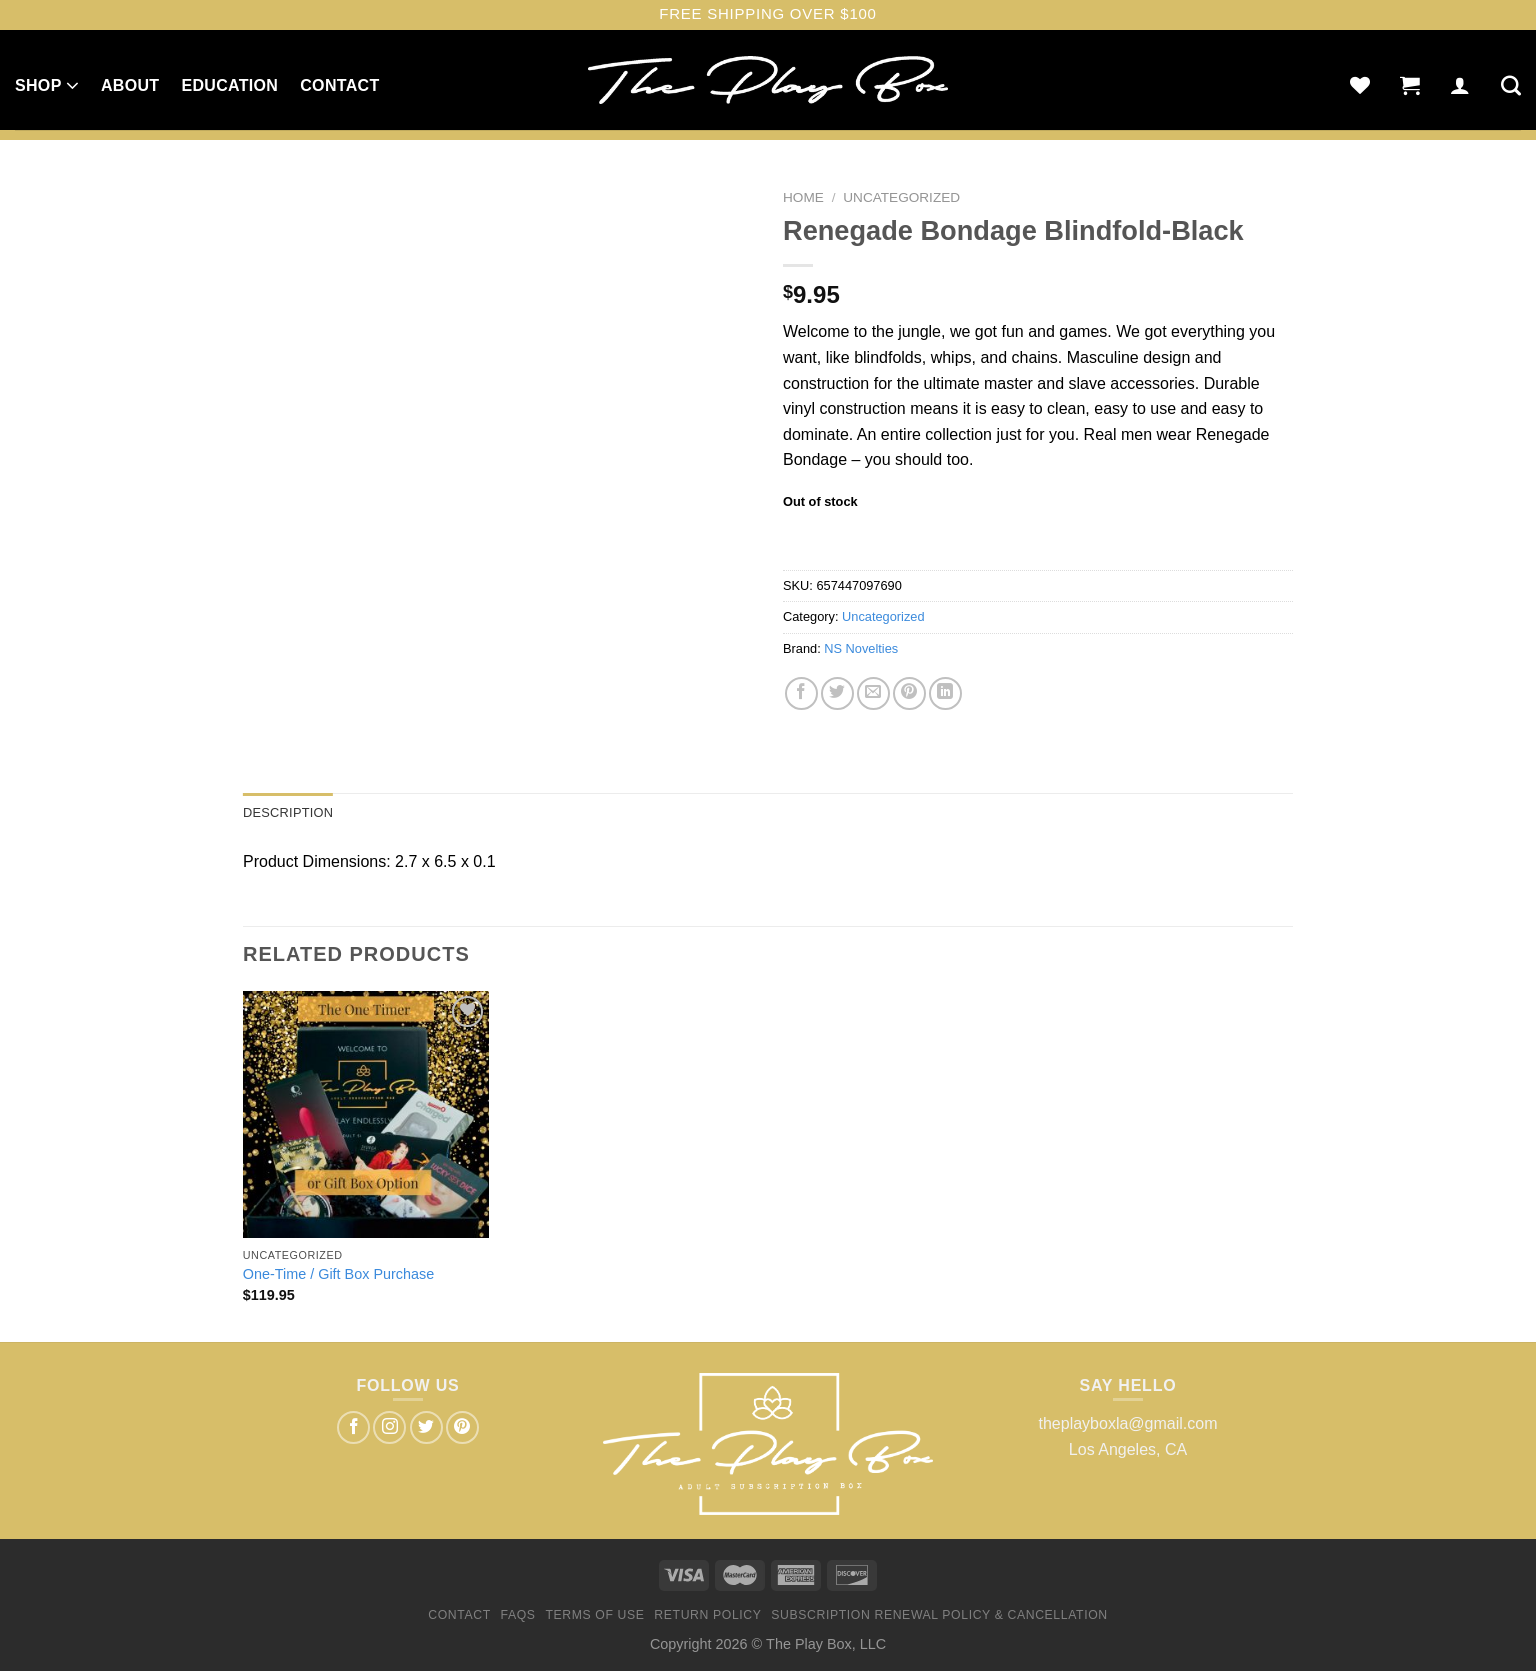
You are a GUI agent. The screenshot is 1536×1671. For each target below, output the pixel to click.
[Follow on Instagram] (389, 1427)
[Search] (1511, 85)
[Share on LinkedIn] (945, 693)
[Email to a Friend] (873, 693)
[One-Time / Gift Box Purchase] (366, 1114)
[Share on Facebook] (801, 693)
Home (803, 197)
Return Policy (707, 1615)
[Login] (1460, 85)
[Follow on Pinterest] (462, 1427)
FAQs (518, 1615)
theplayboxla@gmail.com (1128, 1423)
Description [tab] (288, 812)
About (130, 85)
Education (229, 85)
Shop (47, 85)
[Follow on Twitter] (426, 1427)
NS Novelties (861, 648)
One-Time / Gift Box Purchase (338, 1274)
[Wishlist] (1360, 85)
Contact (339, 85)
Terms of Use (594, 1615)
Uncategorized (901, 197)
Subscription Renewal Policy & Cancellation (939, 1615)
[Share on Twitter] (837, 693)
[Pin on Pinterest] (909, 693)
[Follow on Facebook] (353, 1427)
